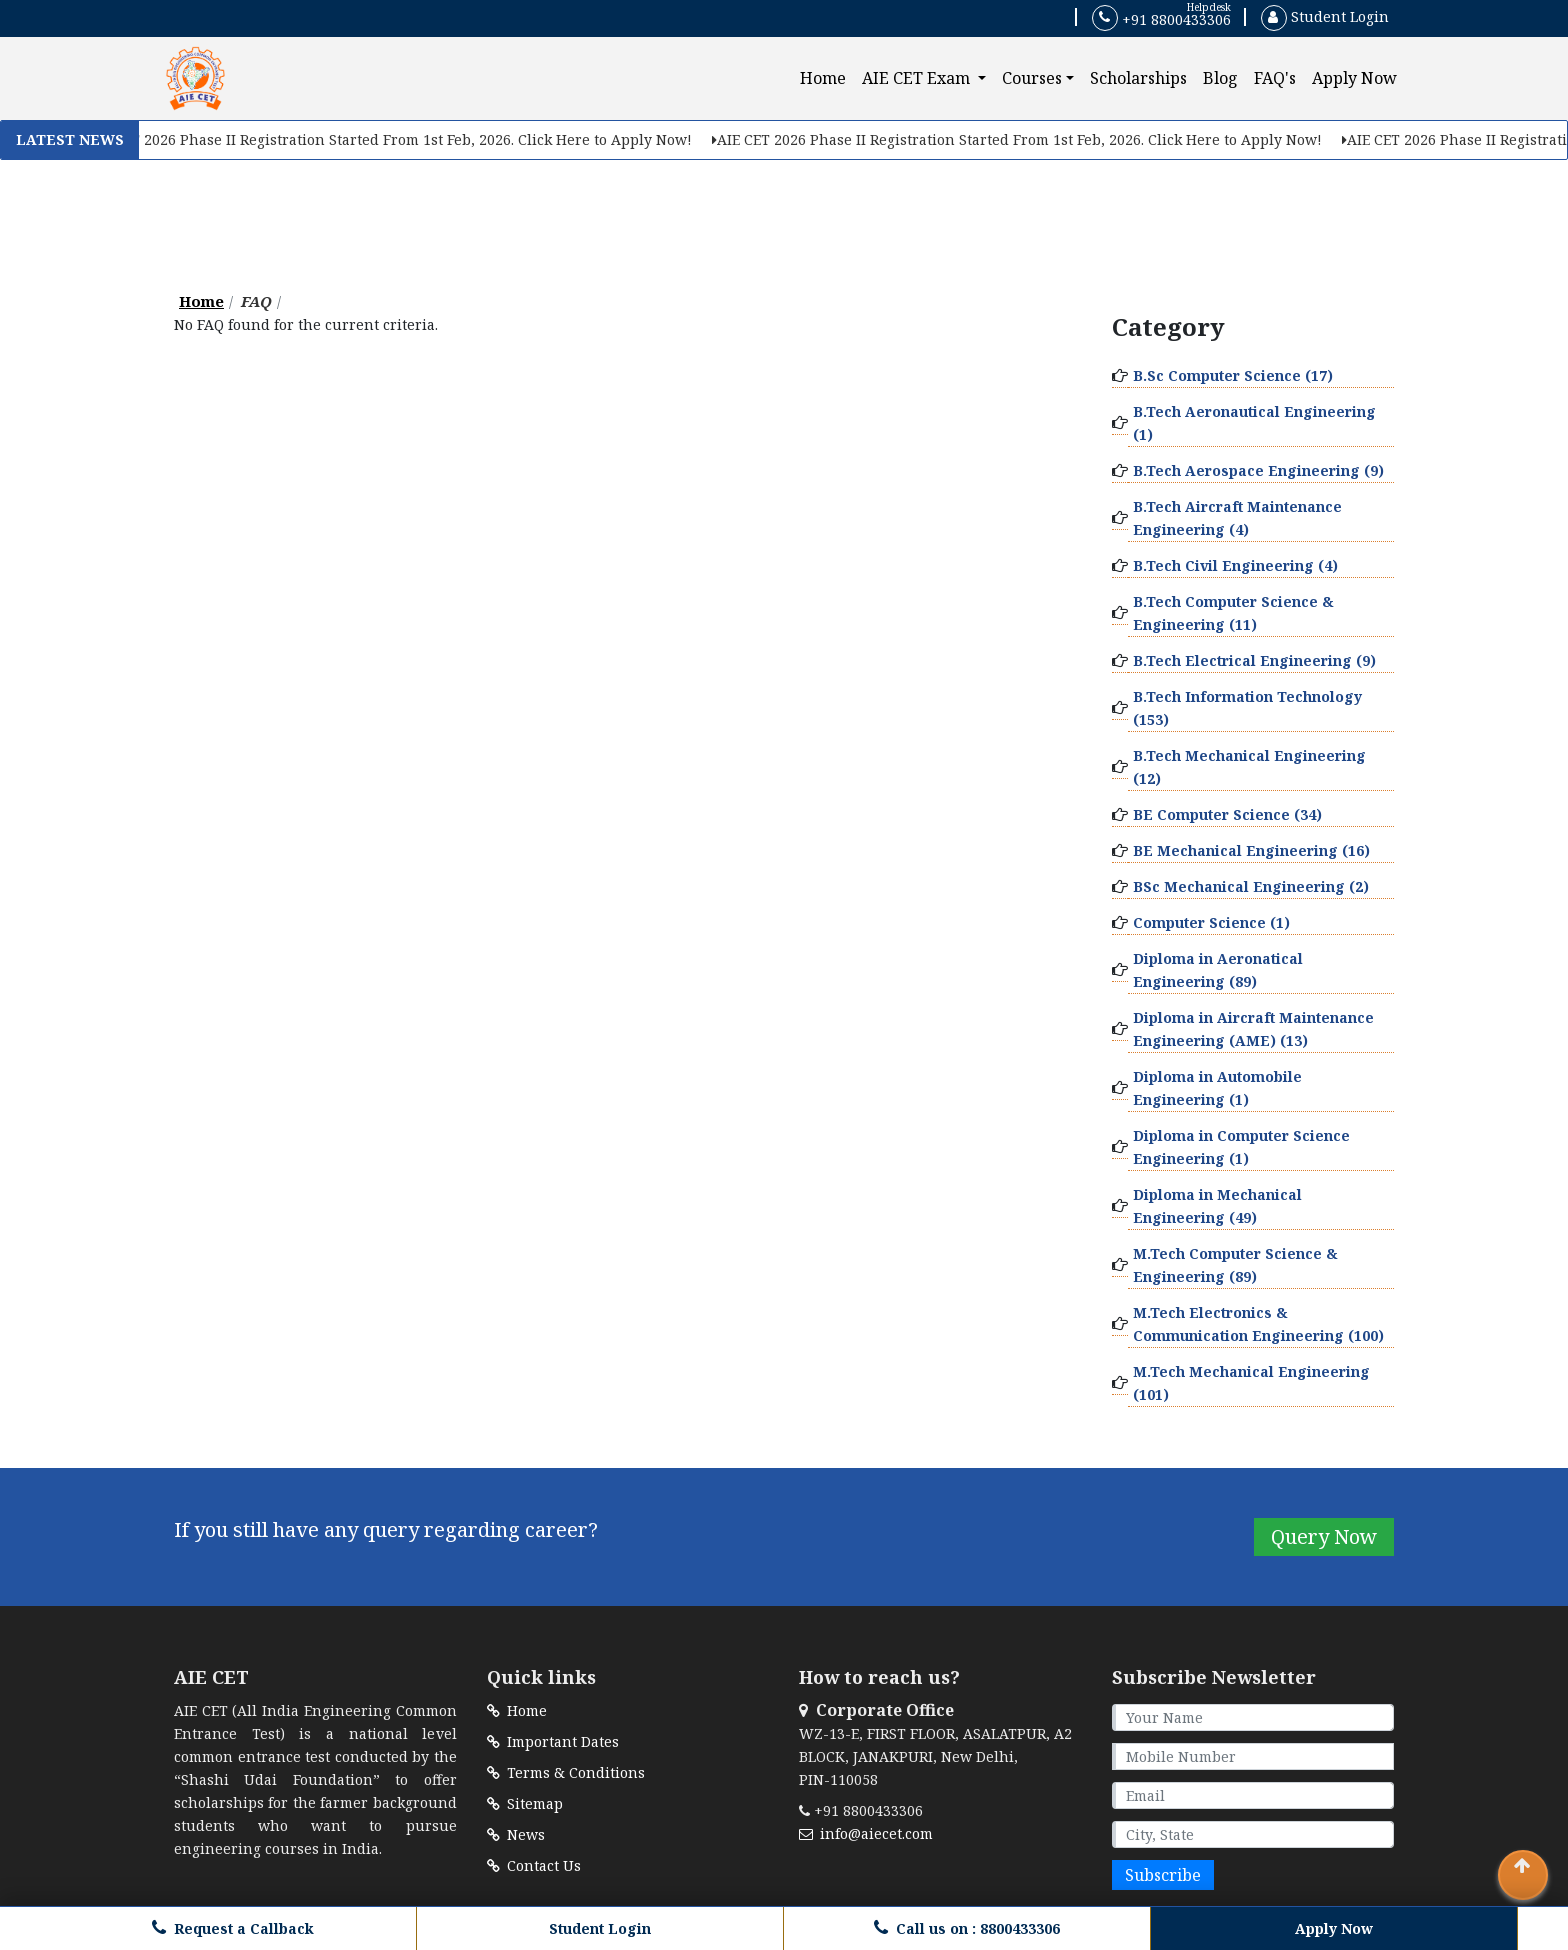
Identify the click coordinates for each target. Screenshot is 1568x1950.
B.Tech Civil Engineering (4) (1235, 565)
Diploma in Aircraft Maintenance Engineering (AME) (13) (1253, 1029)
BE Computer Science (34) (1227, 814)
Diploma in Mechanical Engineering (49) (1217, 1206)
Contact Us (534, 1865)
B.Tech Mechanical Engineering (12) (1249, 767)
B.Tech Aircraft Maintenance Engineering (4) (1237, 518)
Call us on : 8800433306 (967, 1928)
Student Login (1325, 16)
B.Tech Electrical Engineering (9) (1254, 660)
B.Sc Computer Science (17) (1233, 375)
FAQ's (1275, 78)
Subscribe (1163, 1875)
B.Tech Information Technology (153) (1247, 708)
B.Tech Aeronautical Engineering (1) (1254, 423)
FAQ (256, 301)
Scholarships (1138, 78)
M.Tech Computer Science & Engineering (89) (1235, 1265)
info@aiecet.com (866, 1833)
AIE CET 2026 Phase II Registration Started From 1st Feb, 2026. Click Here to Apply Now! (392, 139)
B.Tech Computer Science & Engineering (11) (1233, 613)
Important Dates (553, 1741)
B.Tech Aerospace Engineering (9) (1258, 470)
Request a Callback (233, 1928)
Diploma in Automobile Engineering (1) (1217, 1088)
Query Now (1324, 1536)
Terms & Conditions (566, 1772)
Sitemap (525, 1803)
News (516, 1834)
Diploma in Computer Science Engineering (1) (1241, 1147)
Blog (1220, 78)
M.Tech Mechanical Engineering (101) (1251, 1383)
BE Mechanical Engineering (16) (1251, 850)
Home (827, 77)
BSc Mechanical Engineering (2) (1251, 886)
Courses (1032, 78)
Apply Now (1354, 78)
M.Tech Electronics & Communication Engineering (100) (1258, 1324)
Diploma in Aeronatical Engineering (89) (1218, 970)
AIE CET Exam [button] (918, 78)
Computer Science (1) (1211, 922)
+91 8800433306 (1161, 18)
